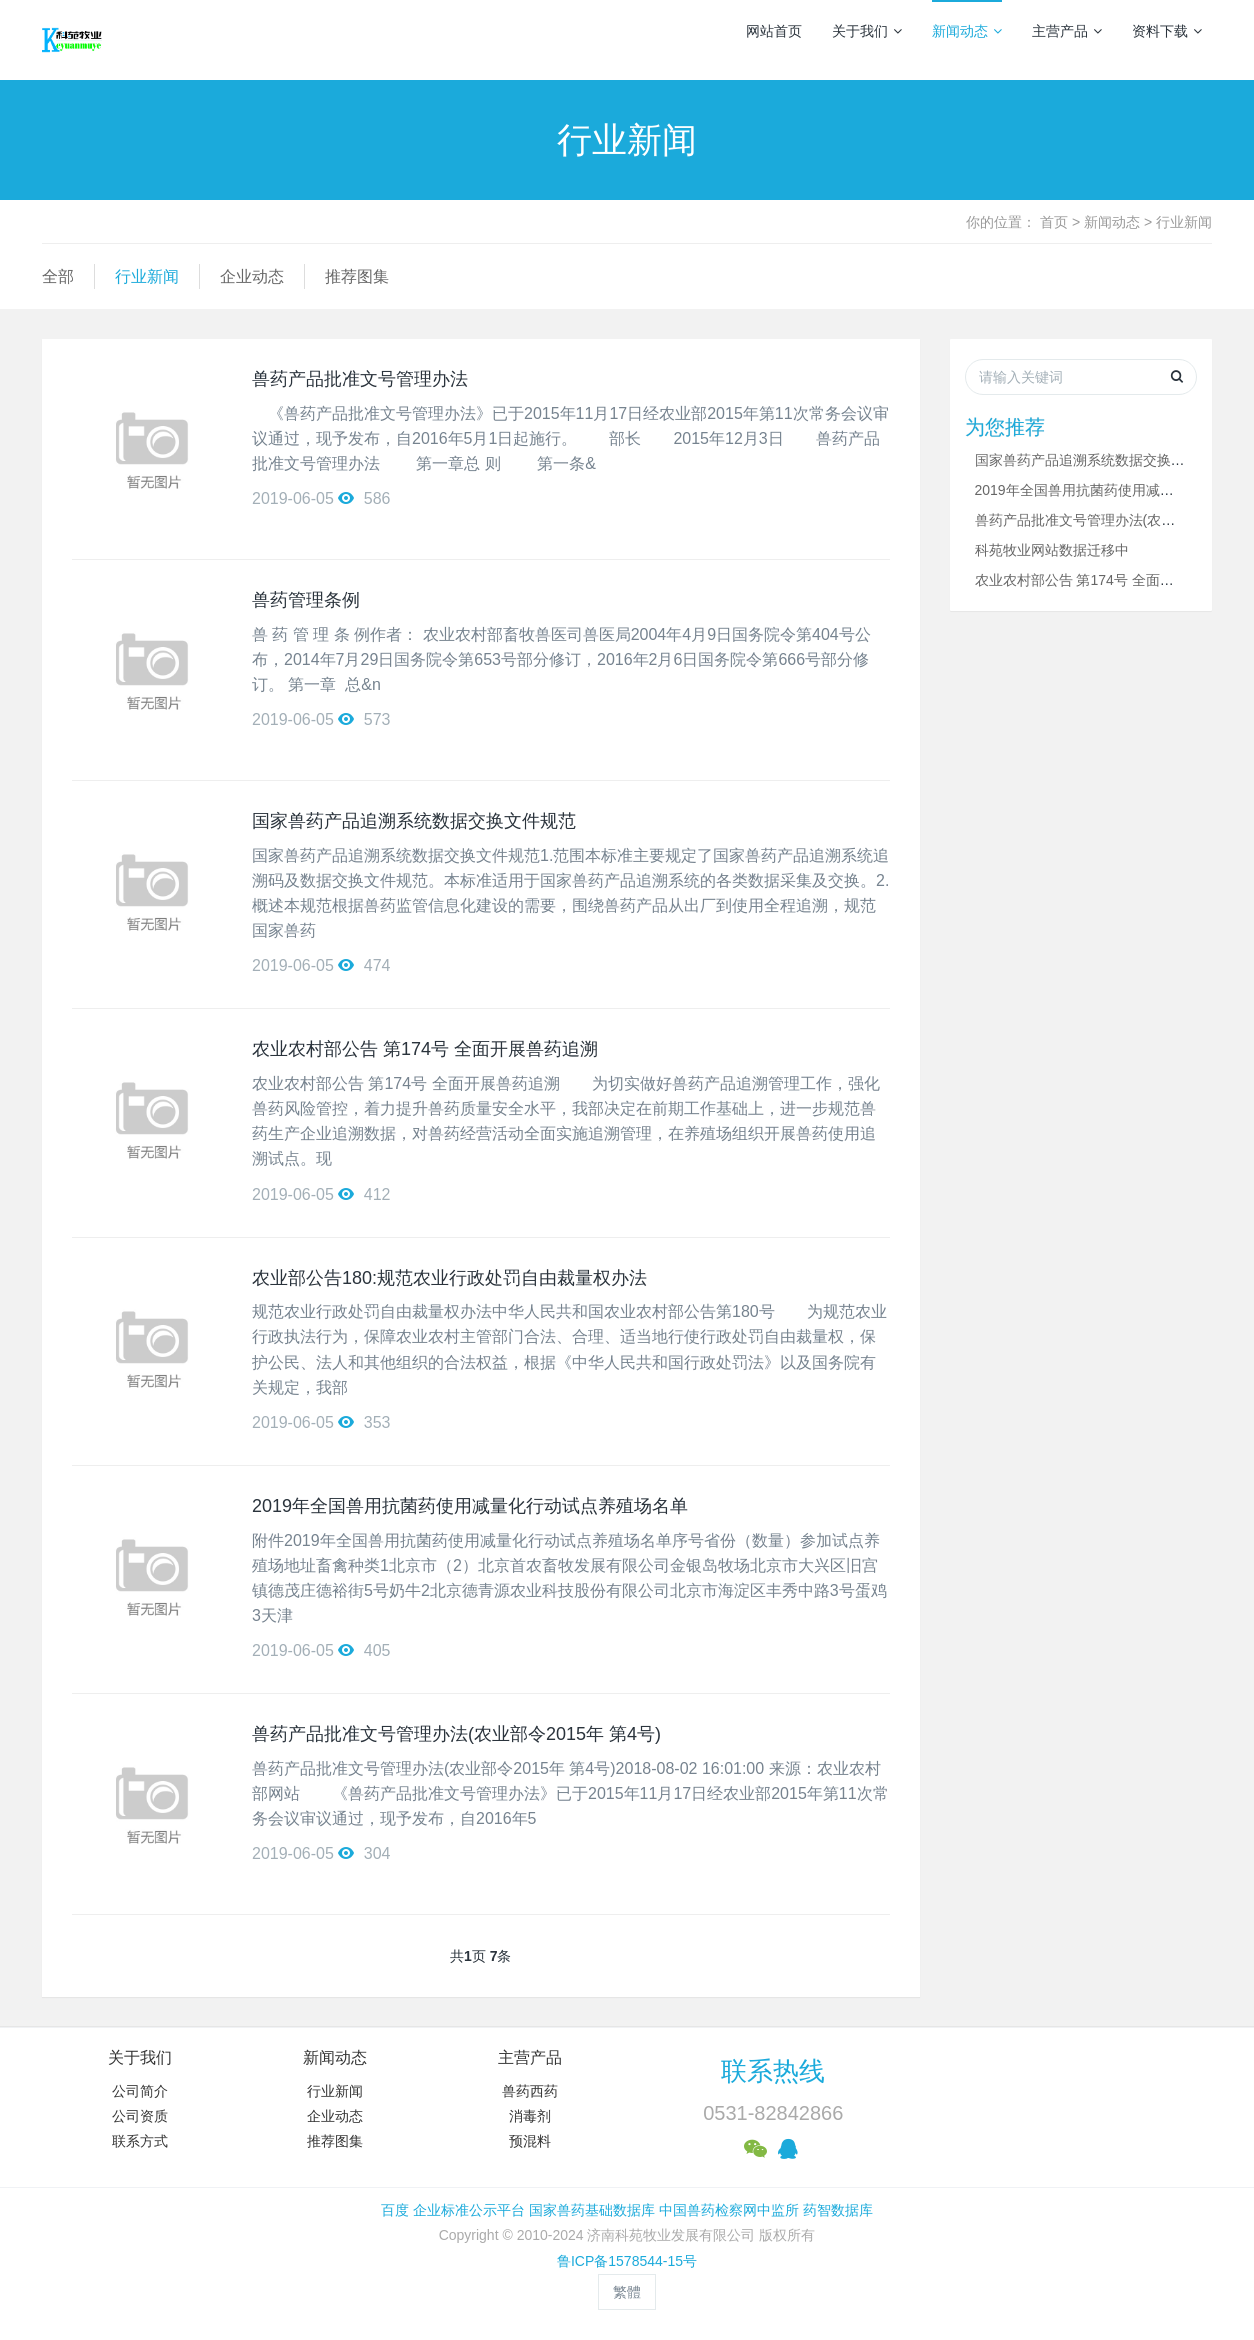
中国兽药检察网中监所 (729, 2210)
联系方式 (140, 2141)
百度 (395, 2210)
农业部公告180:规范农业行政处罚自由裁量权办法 (449, 1278)
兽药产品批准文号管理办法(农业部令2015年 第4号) (456, 1734)
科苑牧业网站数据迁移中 (1052, 550)
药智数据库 (838, 2210)
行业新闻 (1184, 222)
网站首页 (774, 31)
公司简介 (140, 2091)
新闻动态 (967, 31)
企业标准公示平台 (469, 2210)
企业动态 (252, 276)
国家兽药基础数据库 (592, 2210)
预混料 (530, 2141)
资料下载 (1167, 31)
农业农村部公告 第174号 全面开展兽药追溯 (425, 1049)
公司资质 (140, 2116)
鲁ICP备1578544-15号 (627, 2261)
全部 (58, 276)
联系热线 (773, 2071)
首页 (1054, 222)
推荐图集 (357, 276)
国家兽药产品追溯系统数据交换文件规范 (414, 821)
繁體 (627, 2292)
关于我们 (867, 31)
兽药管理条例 (306, 600)
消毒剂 (530, 2116)
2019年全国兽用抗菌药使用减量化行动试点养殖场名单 (470, 1506)
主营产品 (1067, 31)
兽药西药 (530, 2091)
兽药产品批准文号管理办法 (360, 379)
